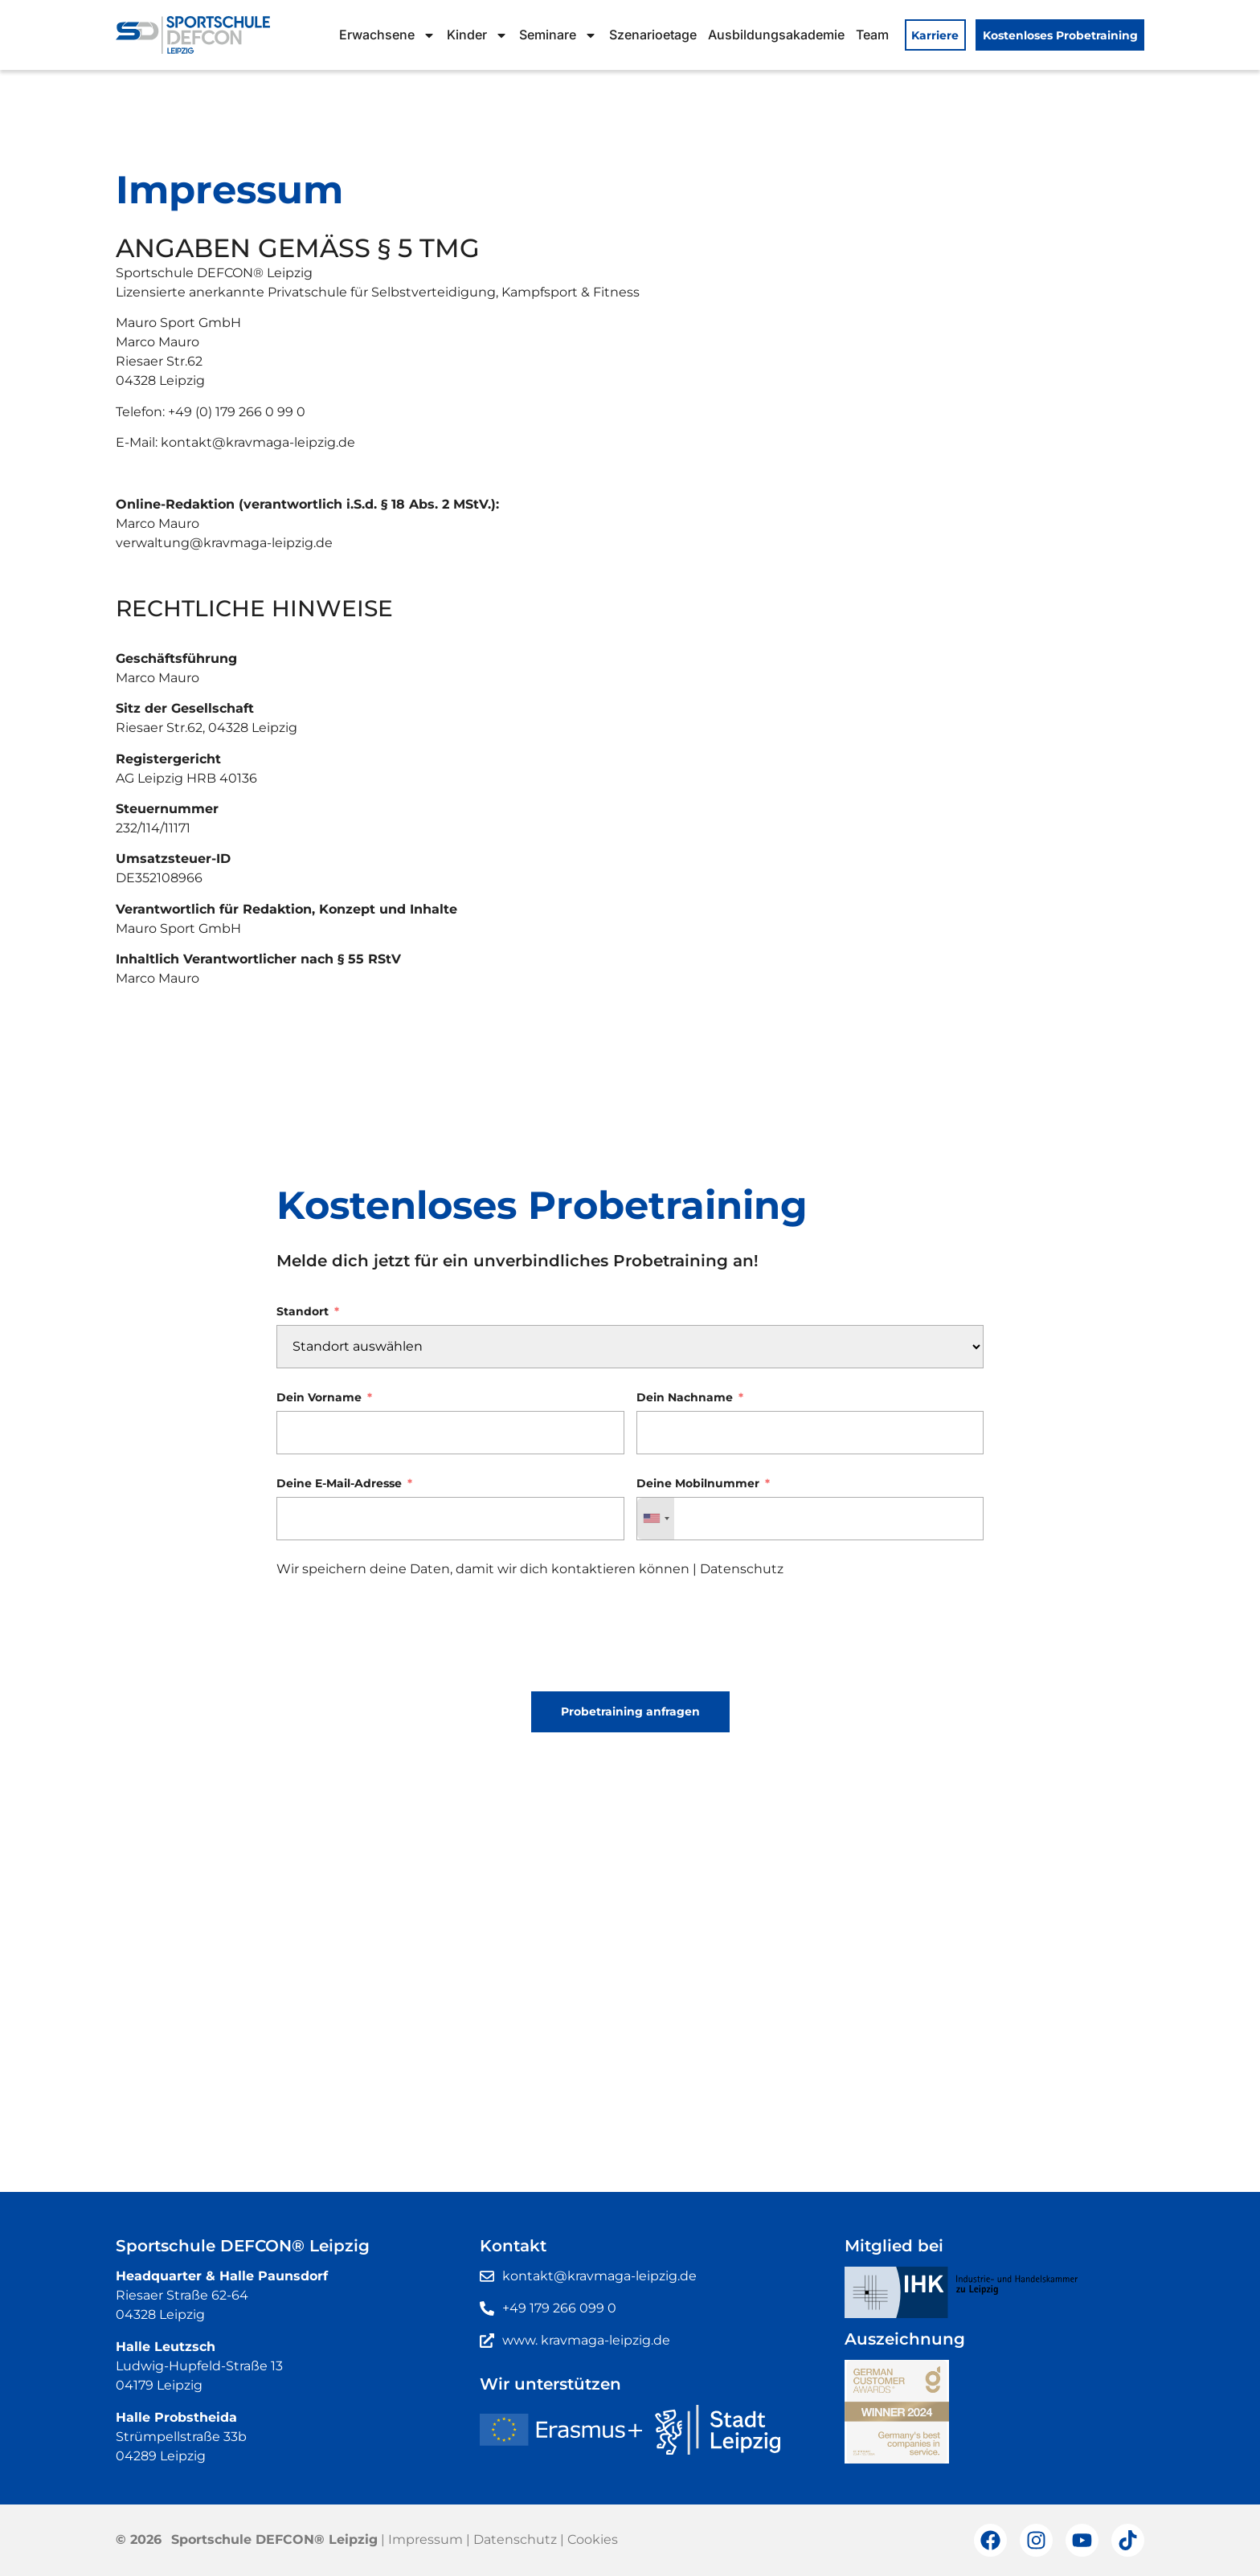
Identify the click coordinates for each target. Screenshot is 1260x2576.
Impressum (425, 2539)
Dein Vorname (319, 1398)
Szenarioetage (653, 35)
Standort (302, 1312)
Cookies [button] (592, 2539)
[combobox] (655, 1518)
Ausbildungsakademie (776, 35)
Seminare (558, 35)
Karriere (935, 35)
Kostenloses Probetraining (1060, 35)
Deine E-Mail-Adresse (339, 1483)
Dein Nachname (684, 1398)
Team (872, 35)
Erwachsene (387, 35)
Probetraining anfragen (630, 1711)
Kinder (477, 35)
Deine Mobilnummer (697, 1483)
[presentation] (398, 1640)
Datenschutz (741, 1568)
